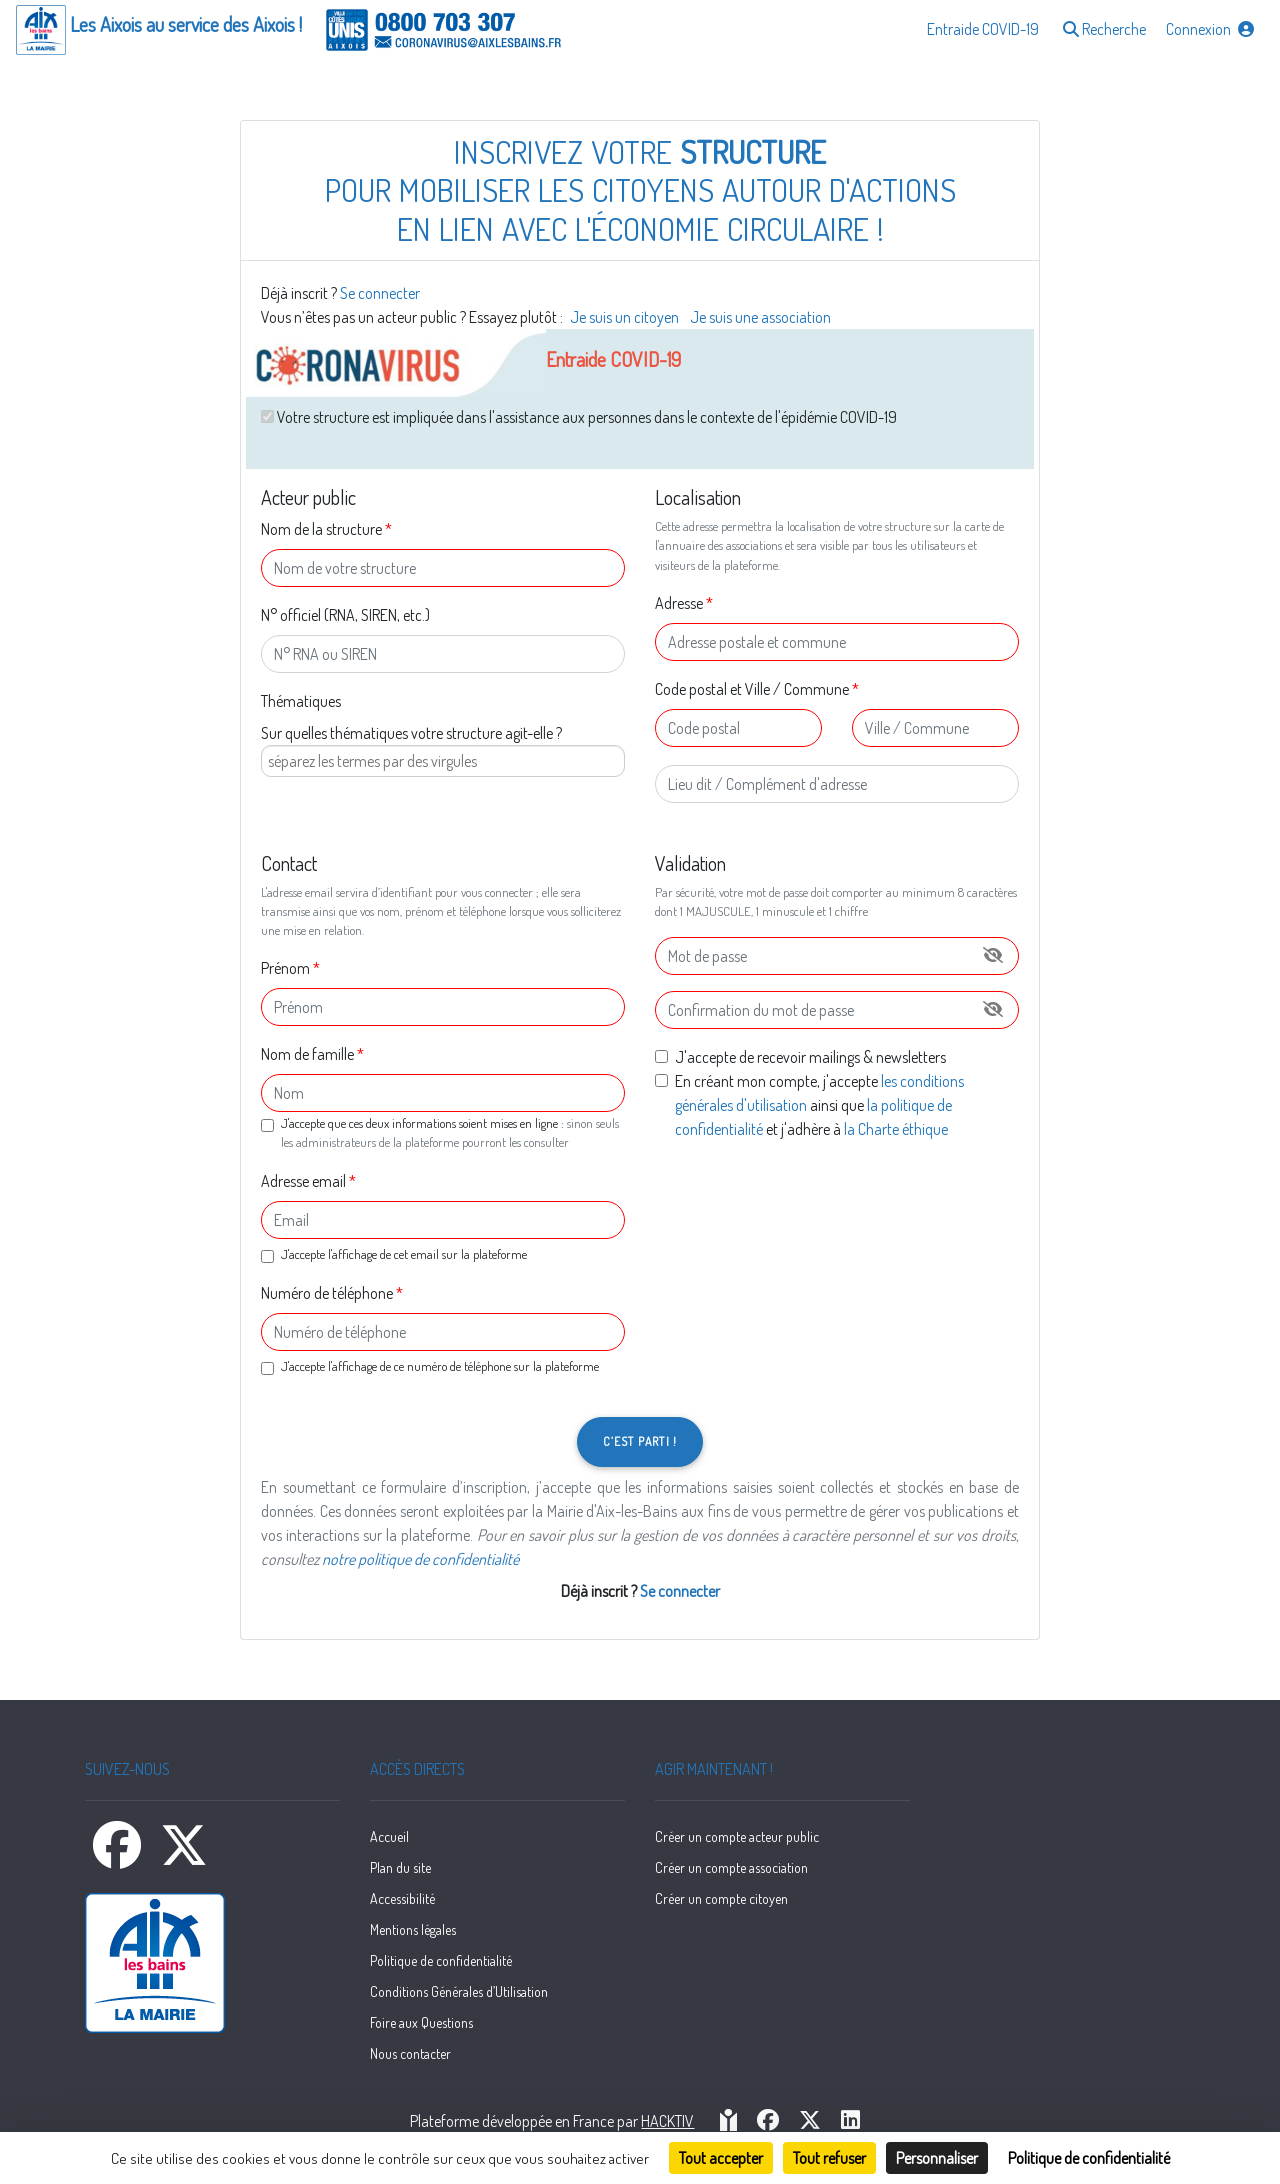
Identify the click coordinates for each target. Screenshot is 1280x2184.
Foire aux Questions (421, 2022)
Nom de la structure (321, 529)
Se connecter (380, 293)
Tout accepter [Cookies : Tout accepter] (721, 2158)
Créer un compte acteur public (737, 1836)
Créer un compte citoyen (721, 1898)
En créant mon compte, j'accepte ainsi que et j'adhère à (819, 1105)
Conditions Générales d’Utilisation (459, 1991)
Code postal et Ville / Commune (752, 689)
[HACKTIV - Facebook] (768, 2121)
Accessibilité (402, 1898)
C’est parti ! (640, 1441)
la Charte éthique (896, 1129)
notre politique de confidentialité (420, 1559)
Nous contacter (410, 2053)
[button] (1102, 30)
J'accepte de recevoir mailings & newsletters (810, 1057)
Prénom (285, 968)
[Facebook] (118, 1857)
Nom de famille (307, 1054)
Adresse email (303, 1181)
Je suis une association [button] (760, 317)
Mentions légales (413, 1929)
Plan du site (400, 1867)
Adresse (679, 603)
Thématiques (301, 701)
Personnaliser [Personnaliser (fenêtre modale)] (937, 2158)
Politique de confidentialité (441, 1960)
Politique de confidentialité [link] (1089, 2158)
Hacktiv (667, 2121)
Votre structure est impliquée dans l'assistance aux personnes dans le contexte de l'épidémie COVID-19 (579, 417)
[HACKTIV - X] (810, 2121)
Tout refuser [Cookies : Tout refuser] (829, 2158)
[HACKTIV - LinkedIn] (850, 2121)
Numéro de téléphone (327, 1293)
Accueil (389, 1836)
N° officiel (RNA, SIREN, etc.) (345, 615)
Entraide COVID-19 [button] (983, 29)
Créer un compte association (731, 1867)
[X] (184, 1857)
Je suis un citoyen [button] (626, 317)
